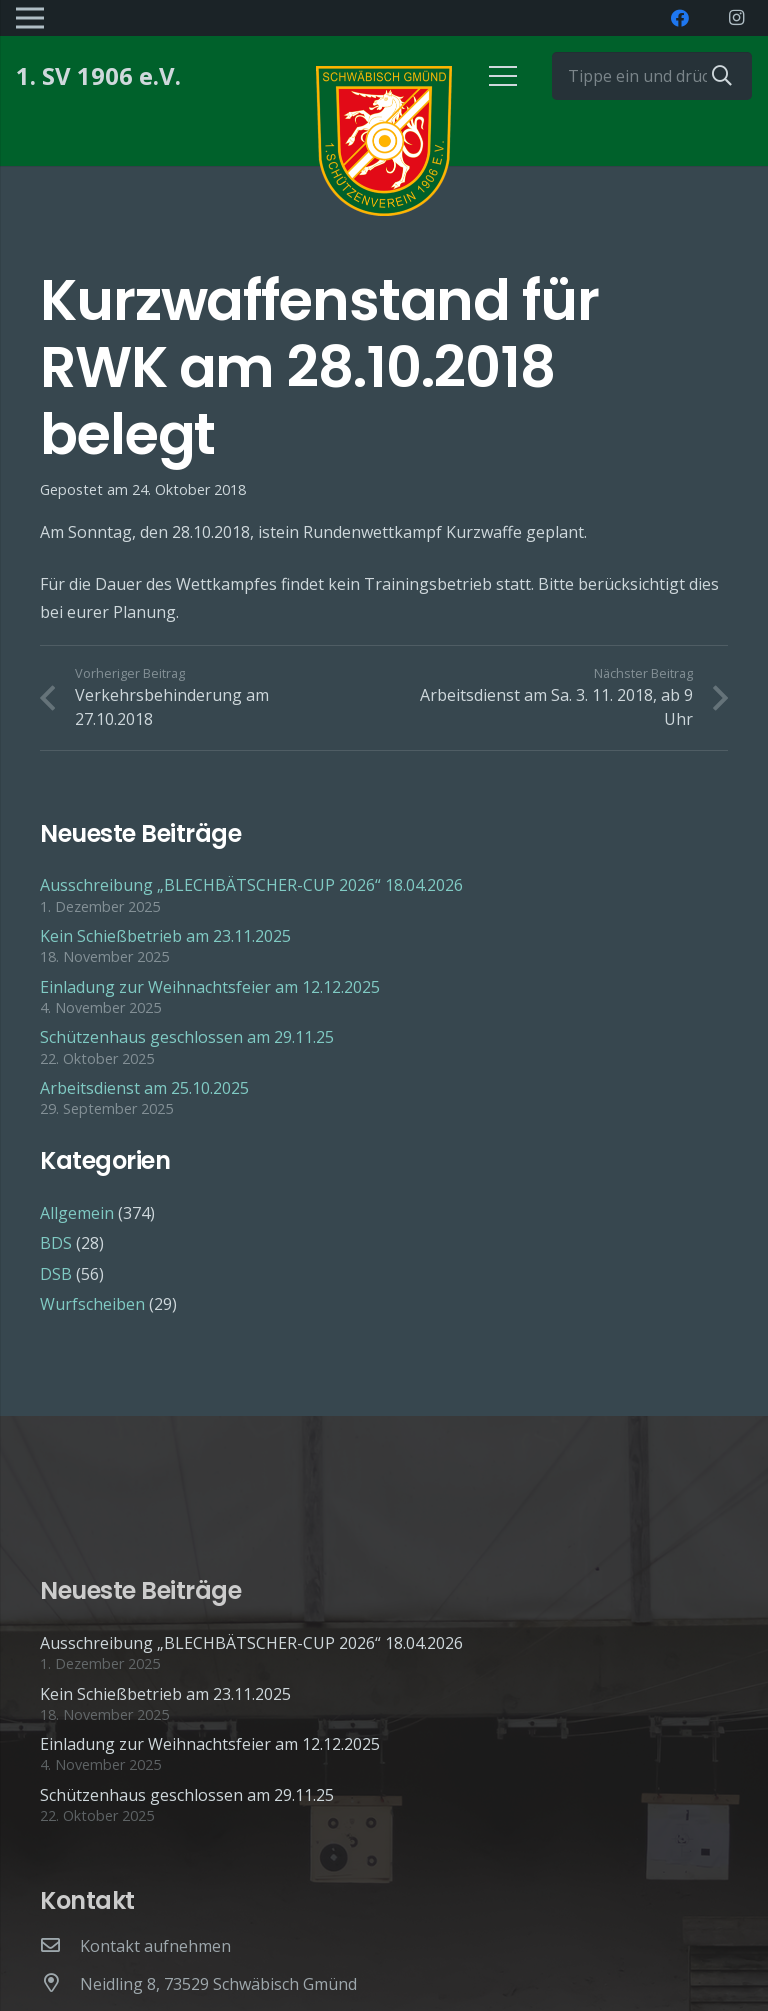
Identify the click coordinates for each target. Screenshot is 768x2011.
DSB (56, 1274)
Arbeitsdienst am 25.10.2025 (144, 1088)
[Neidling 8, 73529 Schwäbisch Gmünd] (60, 1984)
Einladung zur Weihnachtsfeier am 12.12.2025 (210, 987)
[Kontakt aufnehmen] (60, 1946)
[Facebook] (680, 18)
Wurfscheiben (92, 1304)
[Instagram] (736, 18)
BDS (56, 1243)
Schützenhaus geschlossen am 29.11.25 (187, 1037)
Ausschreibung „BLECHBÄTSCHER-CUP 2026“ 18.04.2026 (251, 885)
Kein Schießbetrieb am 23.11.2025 (165, 936)
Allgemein (77, 1213)
